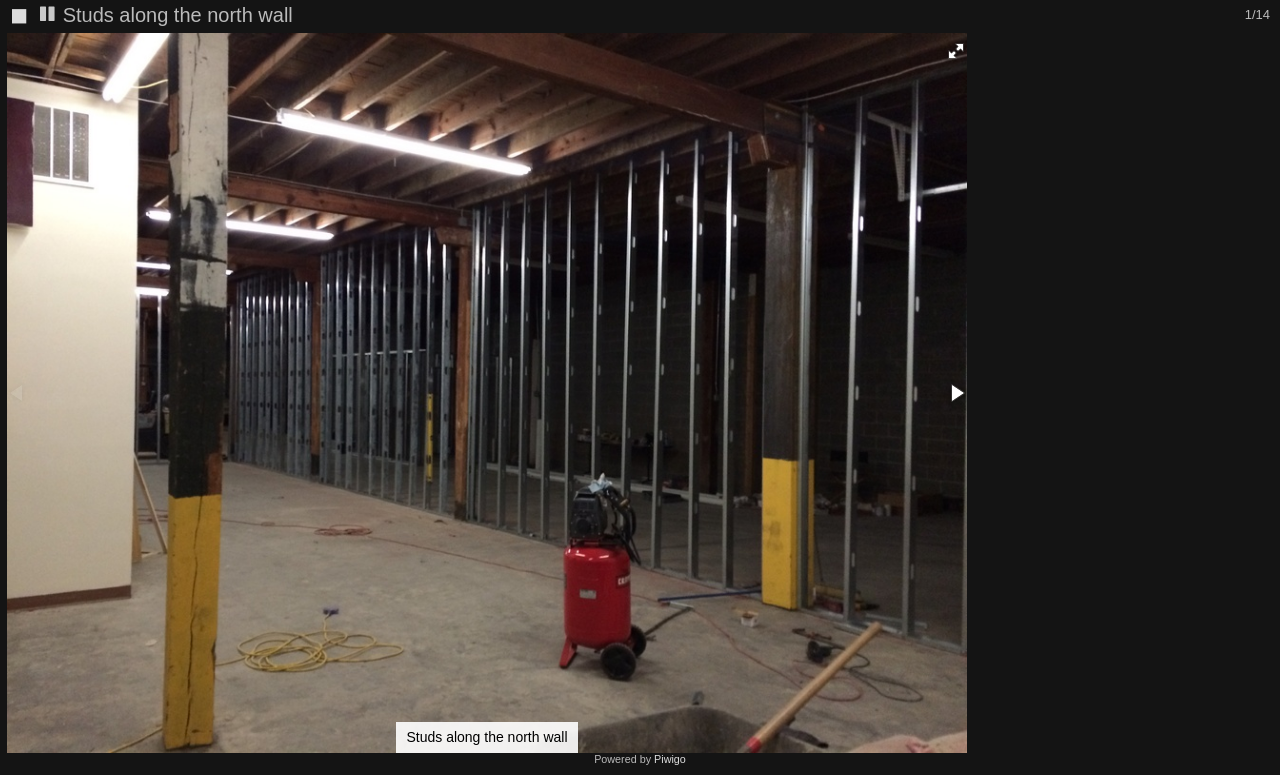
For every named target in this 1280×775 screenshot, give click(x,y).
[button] (956, 51)
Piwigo (670, 759)
